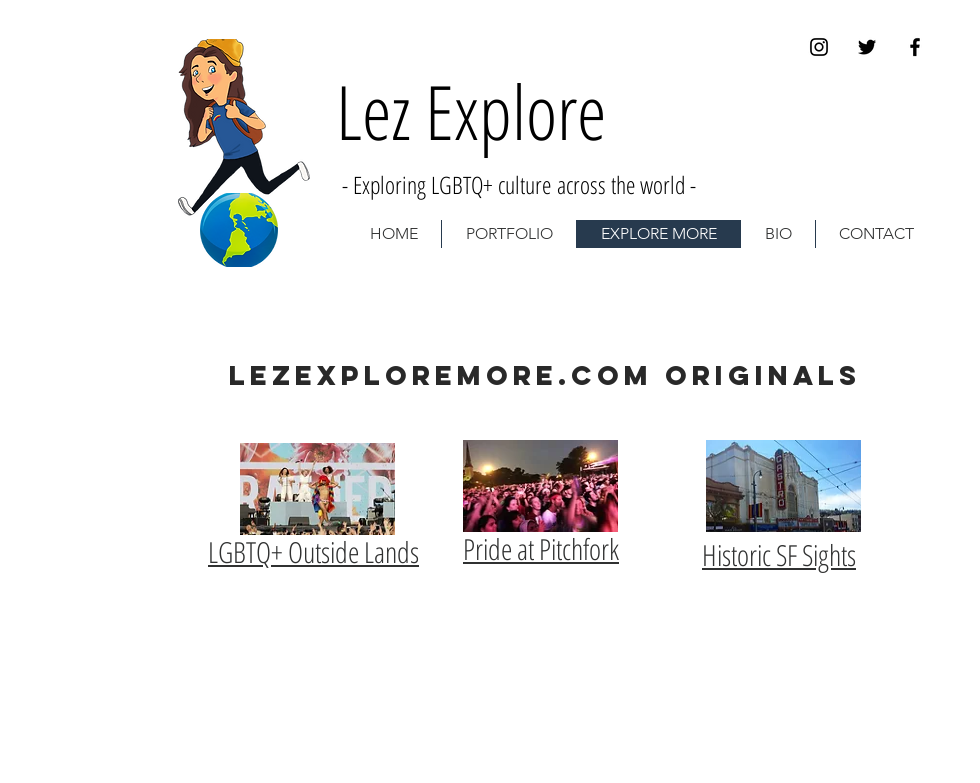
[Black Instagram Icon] (819, 47)
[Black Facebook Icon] (915, 47)
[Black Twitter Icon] (867, 47)
